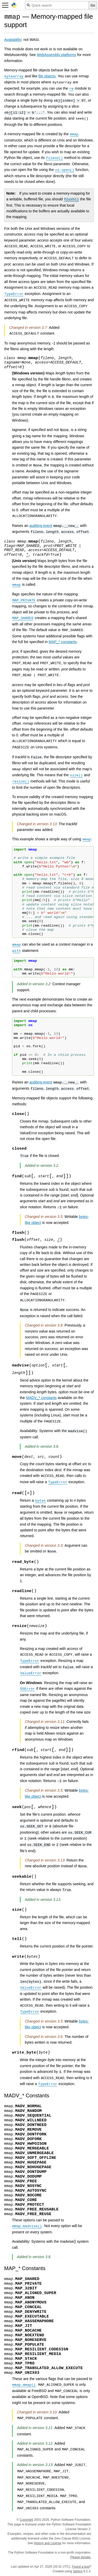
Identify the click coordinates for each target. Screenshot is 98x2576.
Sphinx (78, 2571)
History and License (47, 2543)
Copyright (26, 2520)
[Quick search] (57, 5)
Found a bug (80, 2566)
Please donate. (80, 2557)
